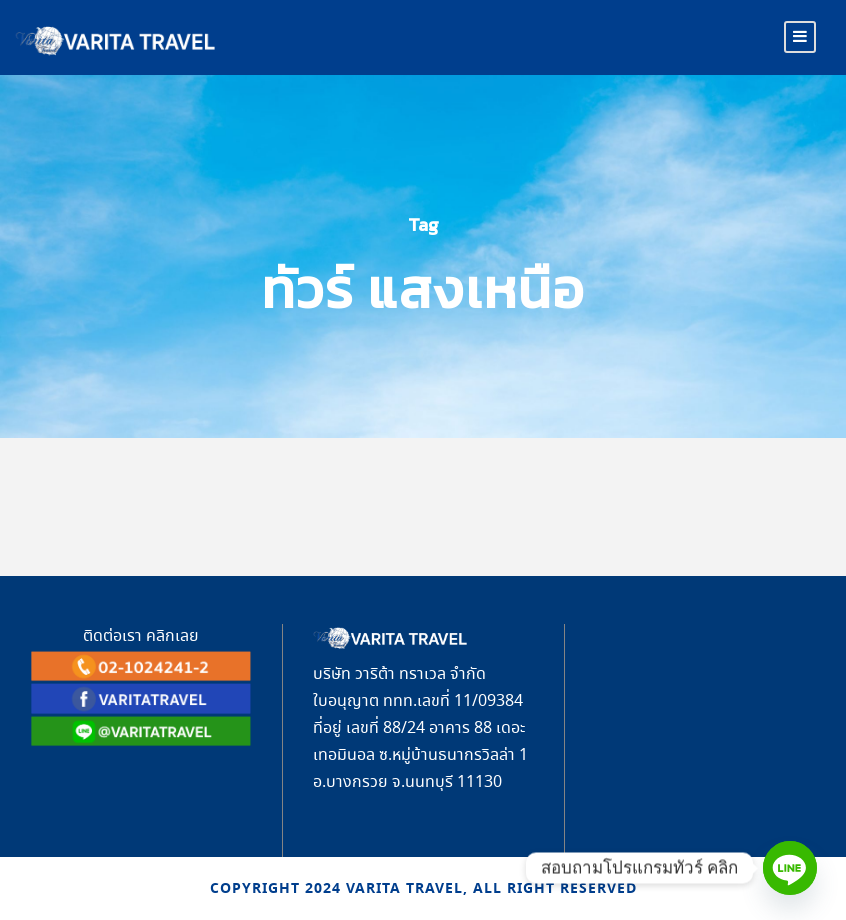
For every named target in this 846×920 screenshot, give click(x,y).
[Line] (790, 868)
